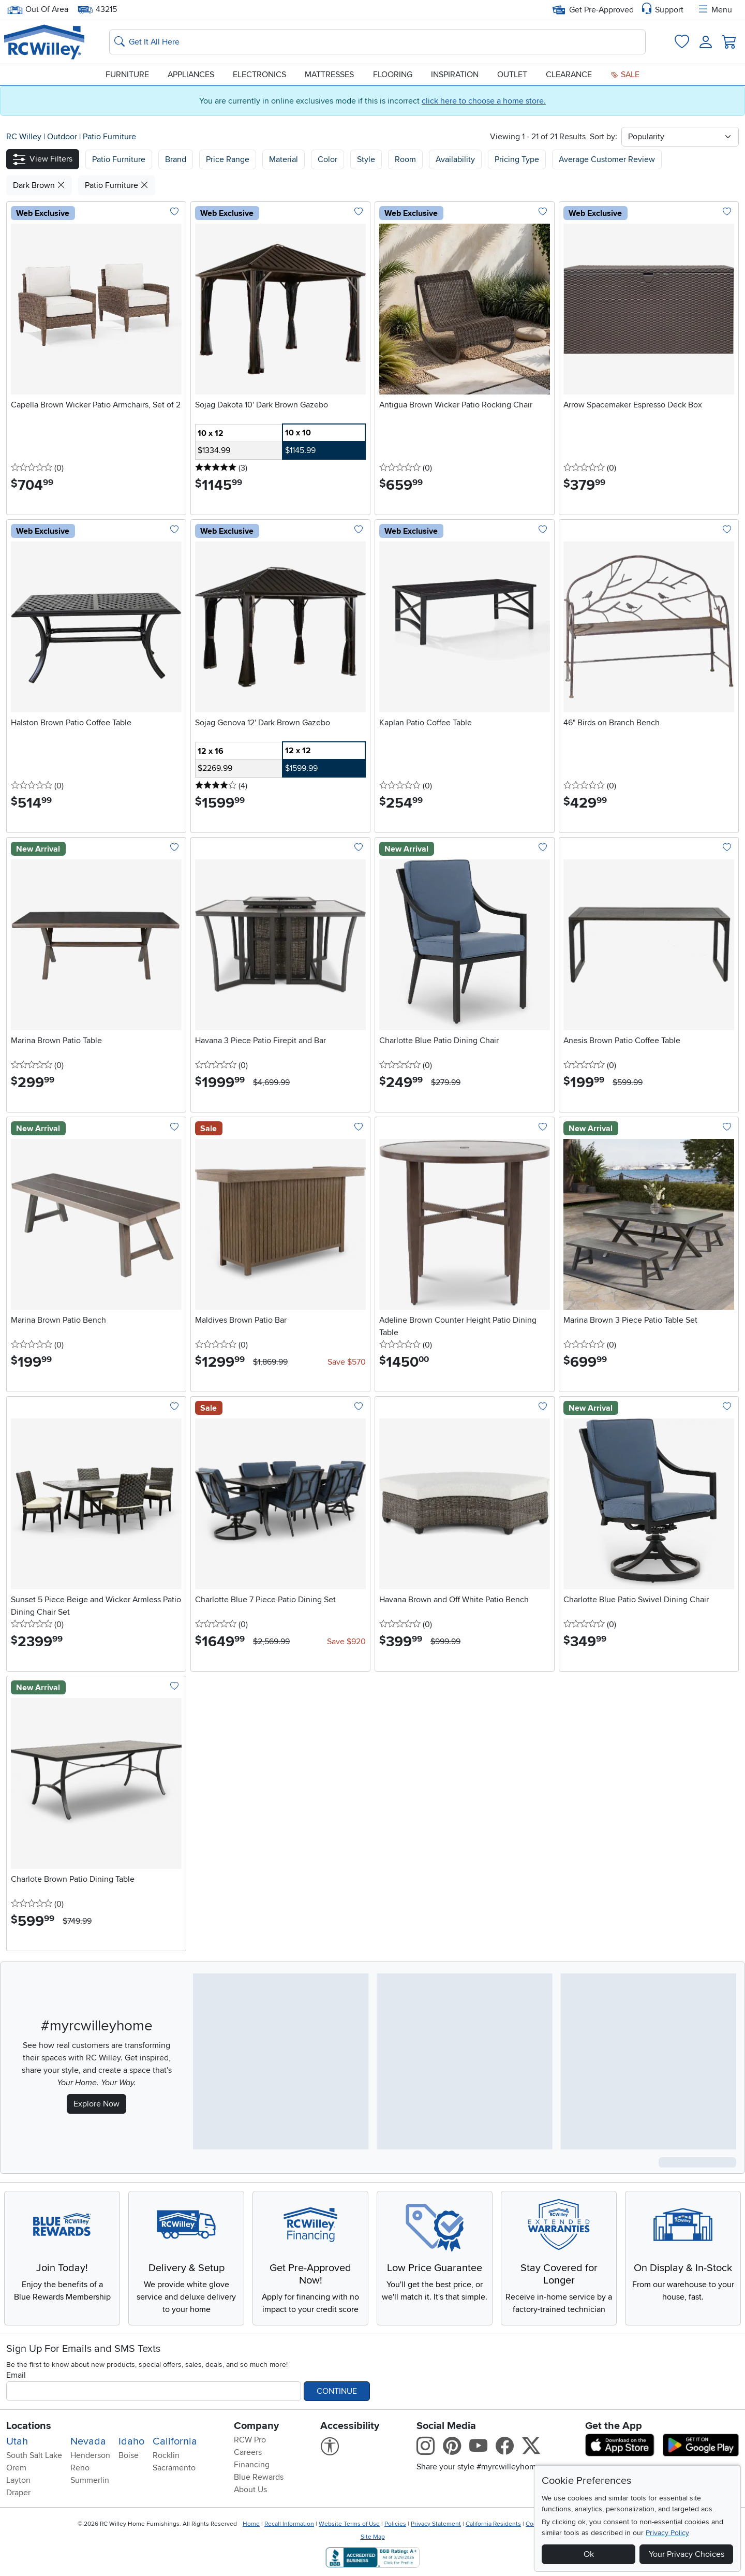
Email (16, 2375)
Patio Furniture (109, 136)
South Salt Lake (34, 2455)
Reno (80, 2468)
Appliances (191, 74)
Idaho (131, 2441)
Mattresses (329, 74)
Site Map (373, 2537)
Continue (337, 2391)
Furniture (127, 74)
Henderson (90, 2455)
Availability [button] (455, 159)
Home (251, 2524)
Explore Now (96, 2104)
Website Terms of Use (349, 2524)
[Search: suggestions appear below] (377, 42)
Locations (28, 2426)
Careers (248, 2452)
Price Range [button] (227, 159)
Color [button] (327, 159)
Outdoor (63, 136)
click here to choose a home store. (484, 101)
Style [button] (366, 159)
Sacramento (174, 2468)
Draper (18, 2492)
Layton (18, 2480)
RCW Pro (250, 2440)
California (175, 2441)
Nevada (88, 2441)
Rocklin (166, 2455)
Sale (624, 74)
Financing (252, 2465)
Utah (17, 2441)
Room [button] (405, 159)
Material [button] (283, 159)
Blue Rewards (259, 2477)
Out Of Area (38, 9)
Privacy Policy (667, 2532)
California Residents (493, 2524)
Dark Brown (39, 185)
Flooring (392, 74)
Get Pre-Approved (593, 10)
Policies (395, 2524)
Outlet (512, 74)
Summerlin (89, 2480)
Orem (16, 2468)
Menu (714, 10)
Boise (128, 2455)
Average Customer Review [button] (607, 159)
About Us (250, 2489)
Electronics (259, 74)
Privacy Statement (436, 2524)
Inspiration (455, 74)
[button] (42, 159)
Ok (589, 2554)
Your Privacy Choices (686, 2554)
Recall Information (289, 2524)
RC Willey (23, 136)
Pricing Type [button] (517, 159)
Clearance (569, 74)
